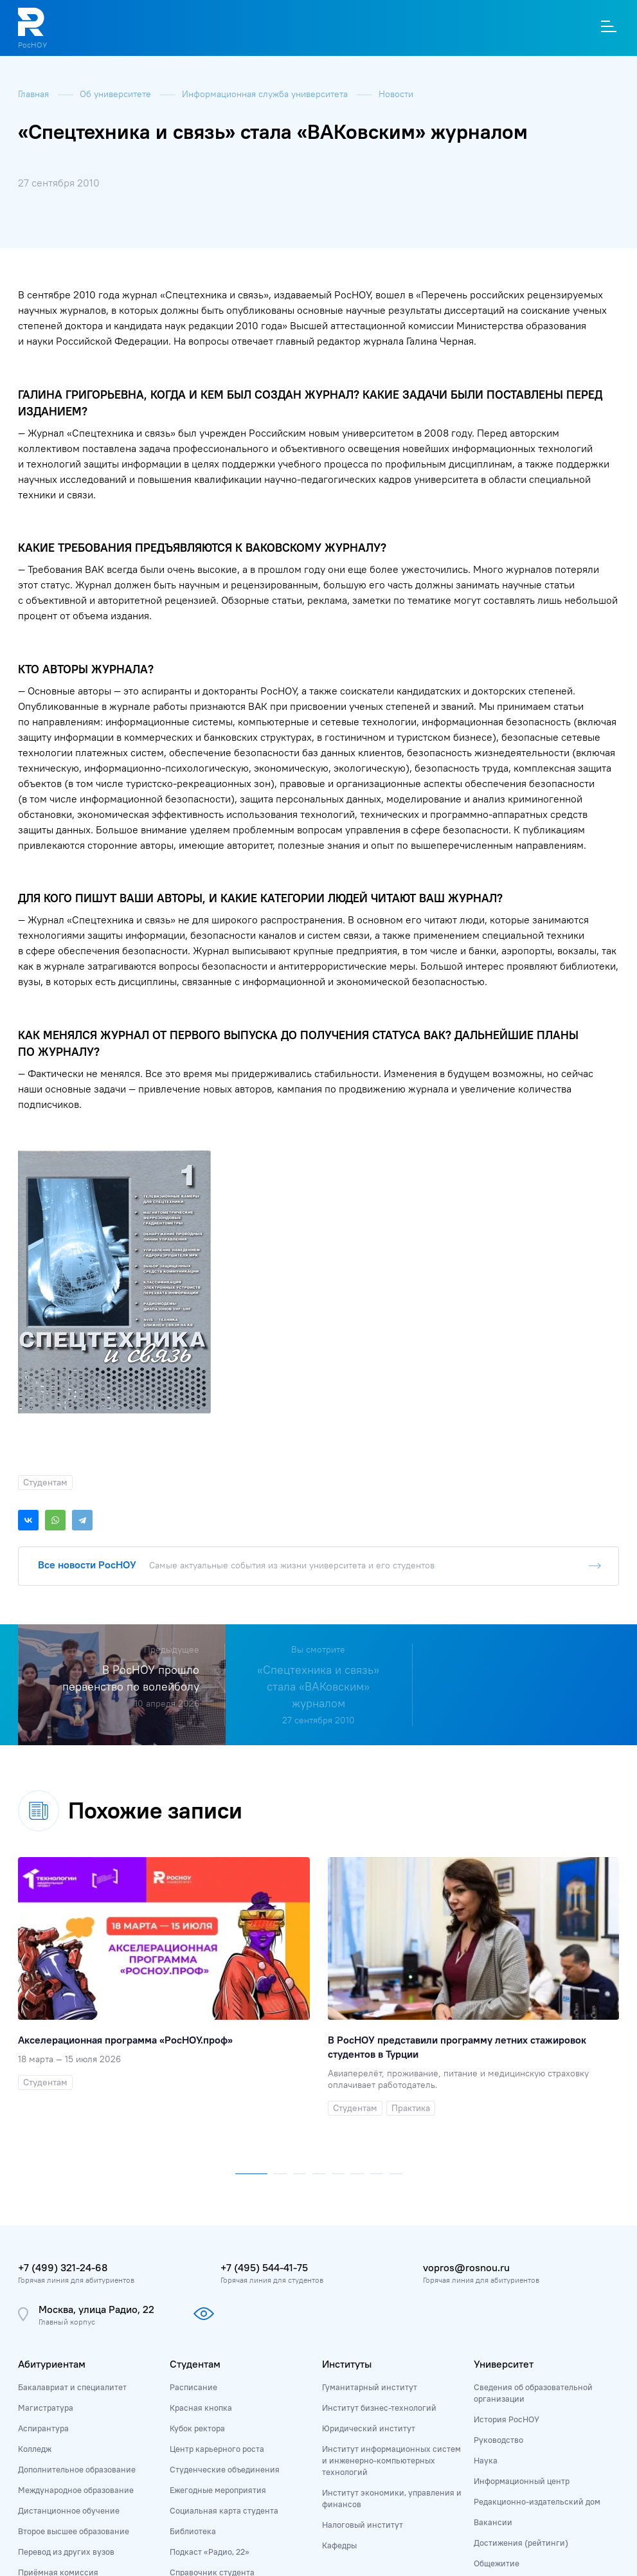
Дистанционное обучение (69, 2510)
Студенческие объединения (225, 2469)
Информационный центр (522, 2481)
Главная (34, 94)
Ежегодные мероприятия (218, 2490)
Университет (504, 2363)
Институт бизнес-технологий (379, 2407)
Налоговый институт (362, 2524)
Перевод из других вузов (66, 2551)
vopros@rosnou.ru (466, 2267)
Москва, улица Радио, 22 (96, 2309)
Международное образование (76, 2490)
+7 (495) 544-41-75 (264, 2267)
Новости (396, 94)
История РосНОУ (506, 2419)
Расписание (193, 2387)
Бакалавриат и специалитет (72, 2387)
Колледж (34, 2449)
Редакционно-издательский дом (537, 2501)
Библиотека (193, 2531)
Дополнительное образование (77, 2469)
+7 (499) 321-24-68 (62, 2267)
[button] (251, 2171)
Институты (347, 2363)
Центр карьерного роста (217, 2449)
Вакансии (493, 2522)
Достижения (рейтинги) (521, 2542)
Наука (486, 2460)
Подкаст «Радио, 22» (209, 2551)
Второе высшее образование (73, 2531)
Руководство (498, 2440)
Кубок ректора (197, 2428)
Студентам (195, 2363)
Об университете (117, 94)
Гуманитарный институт (369, 2387)
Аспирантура (43, 2428)
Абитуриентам (51, 2363)
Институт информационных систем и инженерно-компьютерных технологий (391, 2460)
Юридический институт (368, 2428)
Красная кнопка (201, 2407)
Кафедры (339, 2545)
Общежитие (496, 2563)
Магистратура (45, 2407)
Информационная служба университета (266, 94)
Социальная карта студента (224, 2510)
